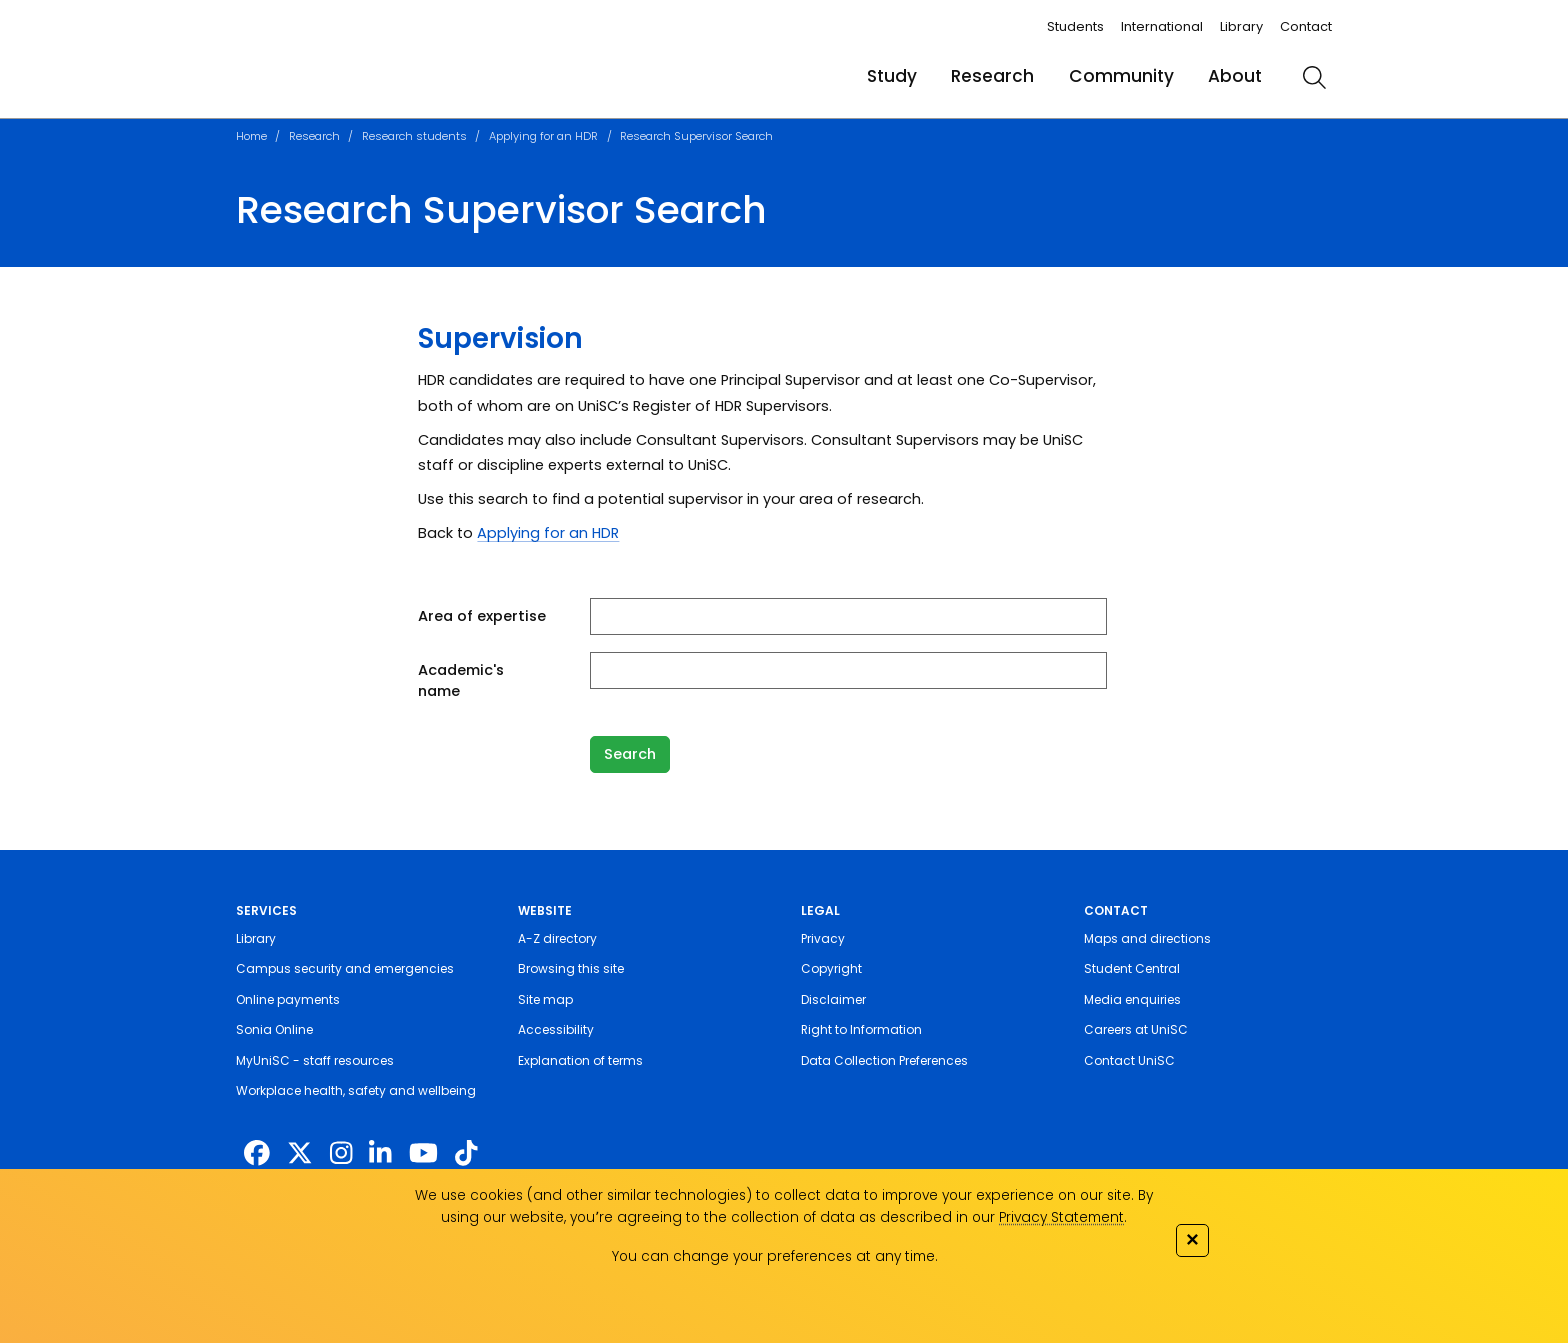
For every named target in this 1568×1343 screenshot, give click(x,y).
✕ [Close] (1192, 1239)
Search (630, 754)
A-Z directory (557, 938)
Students (1075, 26)
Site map (545, 999)
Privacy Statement (1061, 1217)
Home (251, 136)
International (1162, 26)
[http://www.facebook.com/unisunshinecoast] (257, 1154)
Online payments (288, 999)
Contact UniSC (1129, 1060)
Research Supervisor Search (696, 136)
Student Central (1132, 968)
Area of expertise (482, 616)
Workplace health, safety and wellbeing (356, 1090)
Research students (414, 136)
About (1235, 76)
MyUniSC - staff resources (315, 1060)
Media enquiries (1132, 999)
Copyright (831, 968)
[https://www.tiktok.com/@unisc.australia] (466, 1154)
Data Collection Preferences (884, 1060)
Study (892, 76)
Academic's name (461, 681)
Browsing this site (571, 968)
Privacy (823, 938)
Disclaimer (833, 999)
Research (992, 76)
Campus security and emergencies (345, 968)
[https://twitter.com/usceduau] (300, 1154)
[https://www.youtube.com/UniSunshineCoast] (423, 1154)
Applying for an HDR (543, 136)
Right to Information (861, 1029)
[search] (1314, 77)
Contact (1306, 26)
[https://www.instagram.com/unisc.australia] (341, 1154)
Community (1121, 76)
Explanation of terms (580, 1060)
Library (1241, 26)
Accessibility (556, 1029)
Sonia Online (274, 1029)
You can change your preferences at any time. (775, 1256)
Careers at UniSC (1136, 1029)
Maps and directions (1147, 938)
